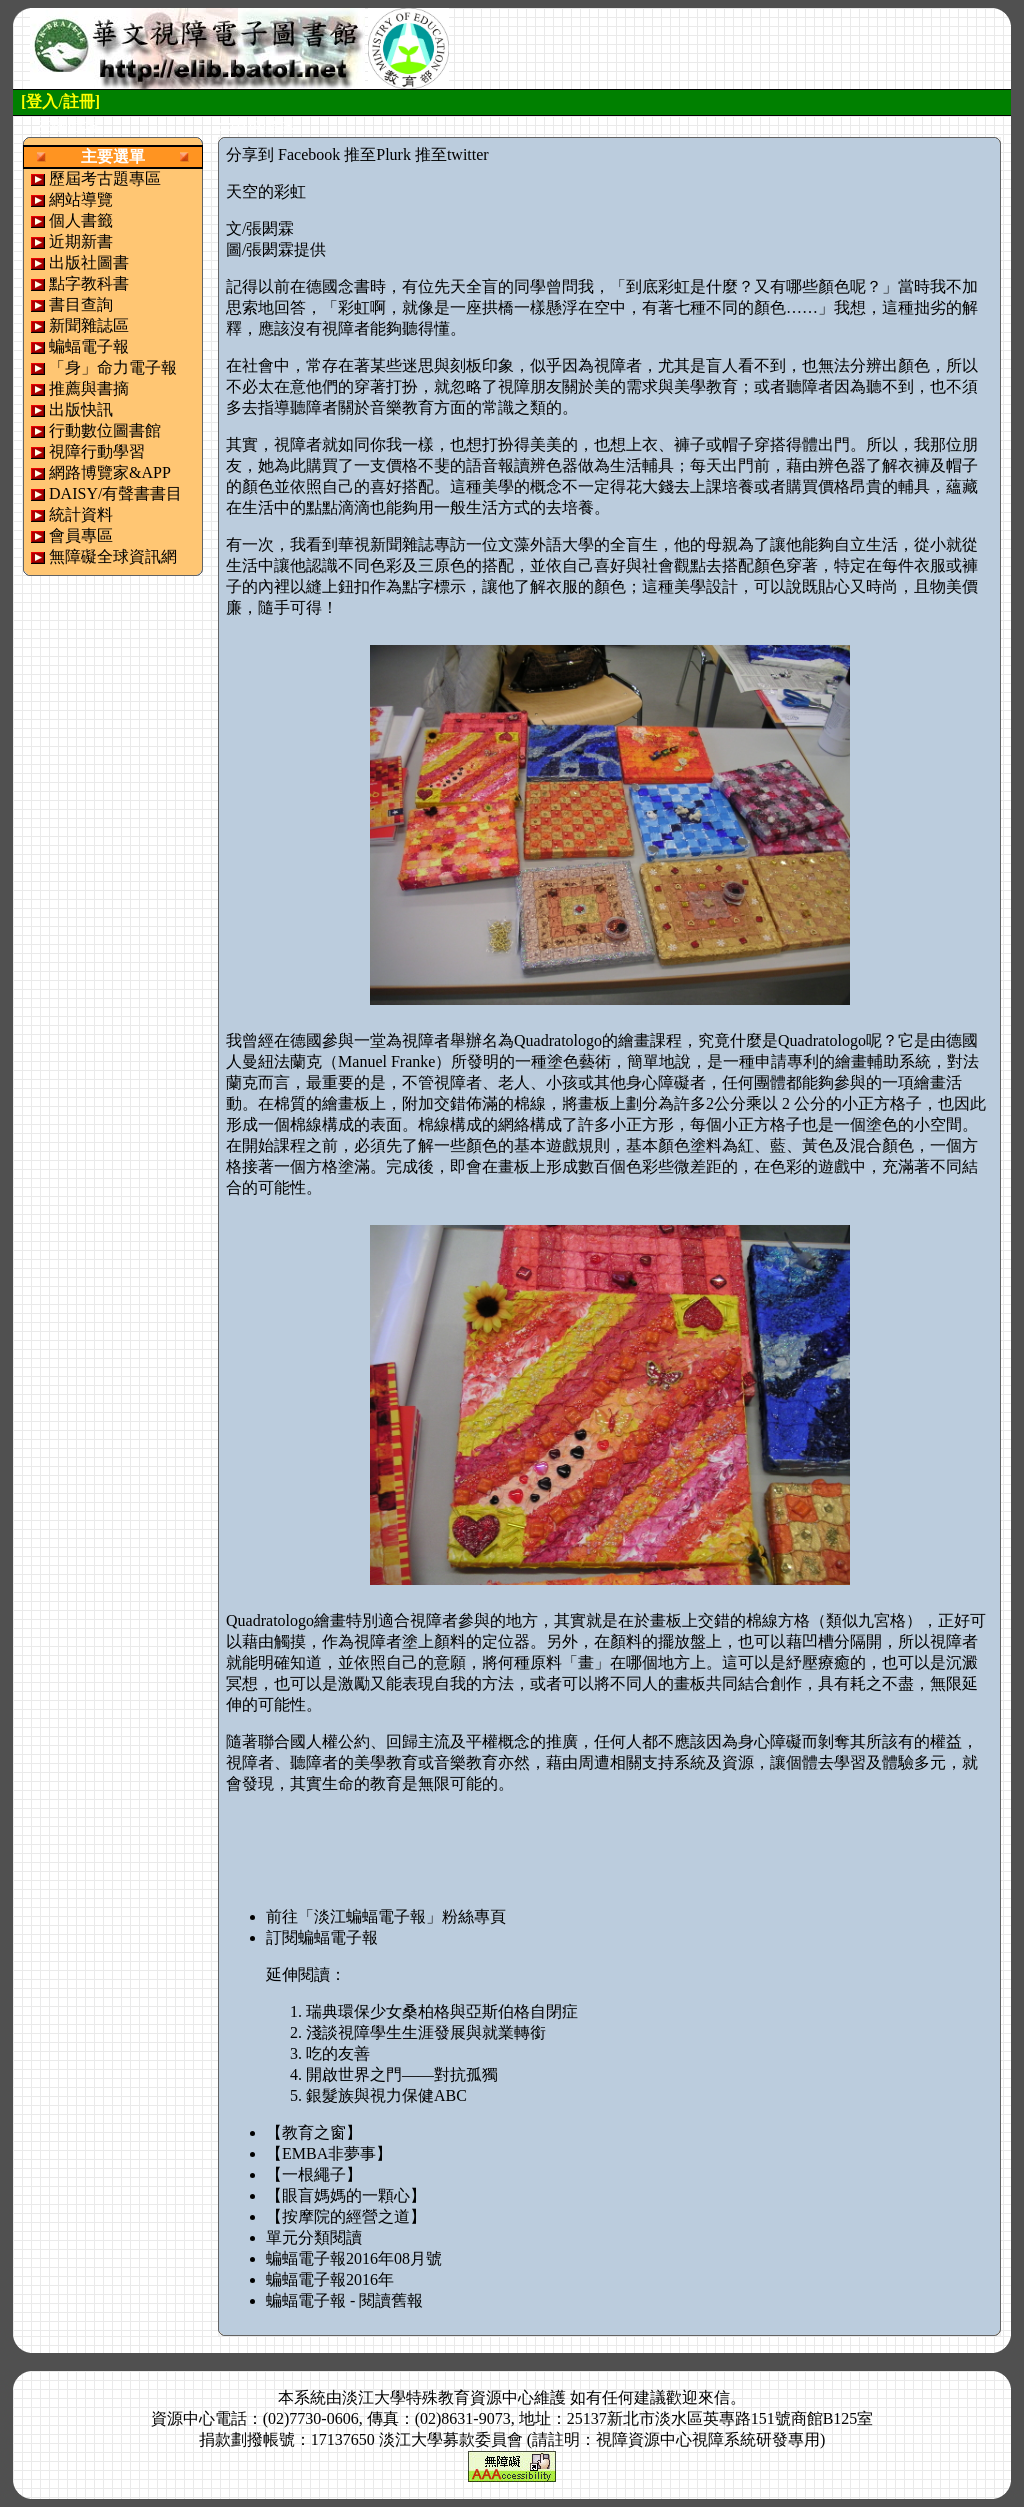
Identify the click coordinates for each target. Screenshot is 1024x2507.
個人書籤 (81, 220)
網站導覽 (81, 199)
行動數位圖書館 (105, 430)
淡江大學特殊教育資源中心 (438, 2397)
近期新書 (81, 241)
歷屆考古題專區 (105, 178)
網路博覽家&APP (110, 472)
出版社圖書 (89, 262)
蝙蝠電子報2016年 (330, 2279)
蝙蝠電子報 (89, 346)
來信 (714, 2397)
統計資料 (81, 514)
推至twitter (452, 154)
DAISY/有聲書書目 (115, 493)
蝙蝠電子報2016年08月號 (354, 2258)
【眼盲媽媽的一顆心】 (346, 2195)
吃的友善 (338, 2053)
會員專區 (81, 535)
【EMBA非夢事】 (329, 2153)
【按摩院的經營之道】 (346, 2216)
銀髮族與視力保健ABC (386, 2095)
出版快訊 (81, 409)
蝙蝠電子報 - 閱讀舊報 (344, 2300)
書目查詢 (81, 304)
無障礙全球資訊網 (113, 556)
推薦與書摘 (89, 388)
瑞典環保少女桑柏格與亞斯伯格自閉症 (442, 2011)
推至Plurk (377, 154)
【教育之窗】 (314, 2132)
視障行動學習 (97, 451)
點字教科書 (89, 283)
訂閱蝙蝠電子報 (322, 1937)
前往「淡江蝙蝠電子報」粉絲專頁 (386, 1916)
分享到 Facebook (283, 154)
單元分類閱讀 (314, 2237)
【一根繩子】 (314, 2174)
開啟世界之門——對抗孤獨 (402, 2074)
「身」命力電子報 (113, 367)
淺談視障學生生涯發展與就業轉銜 (426, 2032)
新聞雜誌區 (89, 325)
